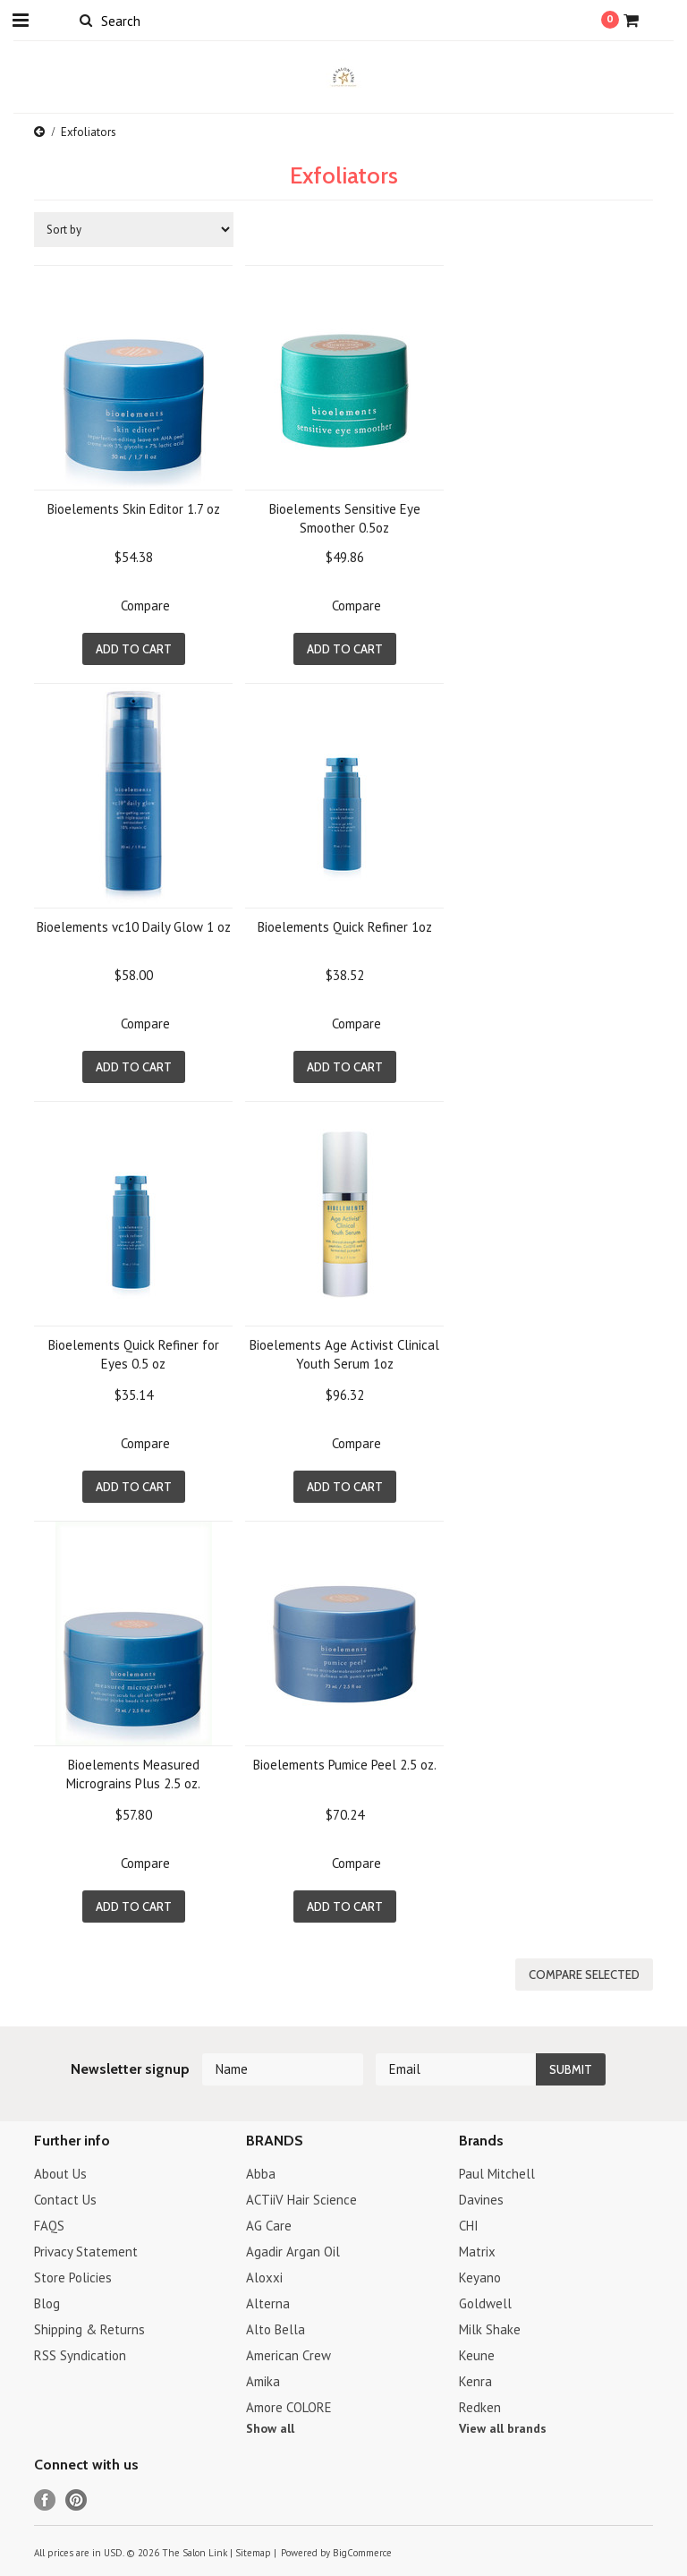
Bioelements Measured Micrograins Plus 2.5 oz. (133, 1774)
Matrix (477, 2251)
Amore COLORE (289, 2407)
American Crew (288, 2355)
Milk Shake (490, 2329)
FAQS (49, 2225)
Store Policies (73, 2277)
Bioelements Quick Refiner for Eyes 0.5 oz (133, 1354)
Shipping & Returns (89, 2329)
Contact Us (65, 2199)
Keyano (480, 2277)
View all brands (503, 2428)
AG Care (269, 2225)
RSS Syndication (80, 2355)
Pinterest (76, 2500)
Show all (270, 2428)
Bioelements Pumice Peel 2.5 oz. (345, 1764)
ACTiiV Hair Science (301, 2199)
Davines (481, 2199)
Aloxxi (264, 2277)
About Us (60, 2173)
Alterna (268, 2303)
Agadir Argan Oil (293, 2251)
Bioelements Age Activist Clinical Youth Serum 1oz (344, 1354)
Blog (47, 2303)
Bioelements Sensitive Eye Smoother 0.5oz (344, 518)
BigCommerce (362, 2552)
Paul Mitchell (497, 2173)
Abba (261, 2173)
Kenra (475, 2381)
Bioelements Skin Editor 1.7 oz (133, 508)
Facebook (45, 2500)
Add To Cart (134, 649)
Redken (480, 2407)
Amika (263, 2381)
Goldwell (485, 2303)
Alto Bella (275, 2329)
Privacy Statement (86, 2251)
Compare (145, 605)
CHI (469, 2225)
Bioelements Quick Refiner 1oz (345, 926)
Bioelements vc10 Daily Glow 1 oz (134, 926)
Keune (477, 2355)
